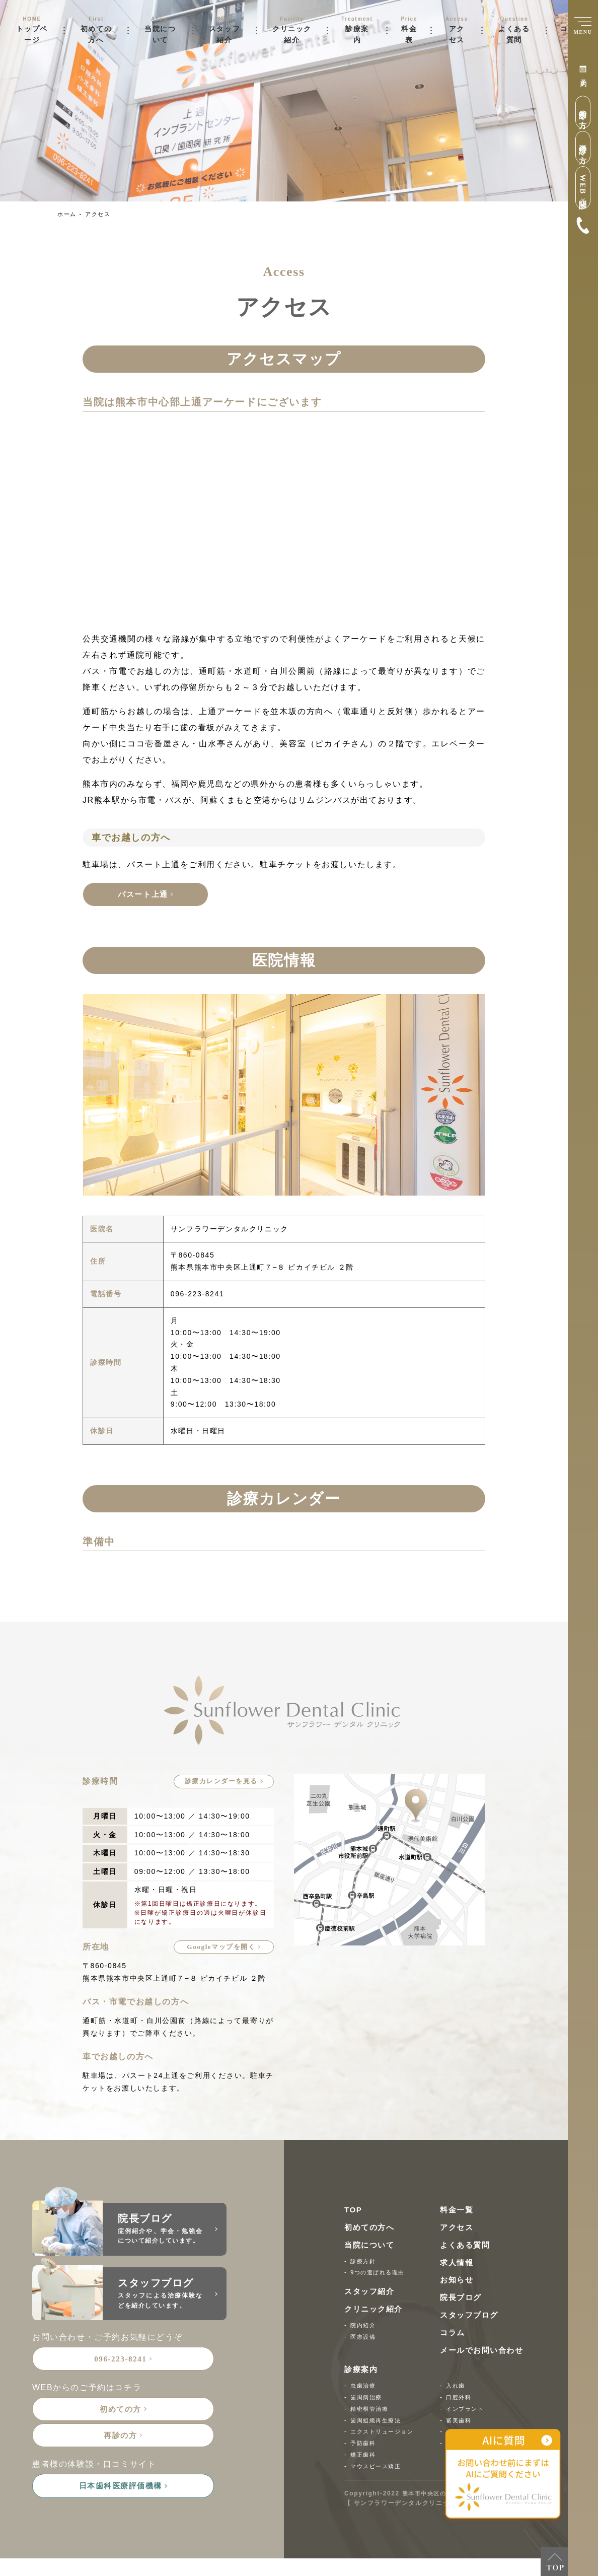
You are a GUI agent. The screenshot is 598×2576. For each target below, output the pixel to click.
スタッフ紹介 (224, 34)
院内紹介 (364, 2326)
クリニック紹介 (292, 34)
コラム (453, 2334)
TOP (353, 2211)
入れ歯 (456, 2387)
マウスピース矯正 (377, 2467)
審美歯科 (459, 2421)
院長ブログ (462, 2299)
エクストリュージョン (384, 2433)
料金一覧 (457, 2211)
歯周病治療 (367, 2399)
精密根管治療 (371, 2410)
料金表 (409, 34)
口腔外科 (459, 2399)
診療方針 (364, 2262)
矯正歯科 (364, 2456)
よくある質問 (514, 34)
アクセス (457, 34)
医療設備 (364, 2338)
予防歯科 (364, 2445)
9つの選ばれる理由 (379, 2274)
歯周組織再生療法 (377, 2421)
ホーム (67, 214)
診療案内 (357, 34)
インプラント (466, 2410)
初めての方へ (96, 34)
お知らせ (457, 2281)
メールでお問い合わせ (484, 2351)
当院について (160, 34)
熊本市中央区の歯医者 (436, 2494)
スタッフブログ (471, 2317)
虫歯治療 (364, 2387)
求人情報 (457, 2264)
